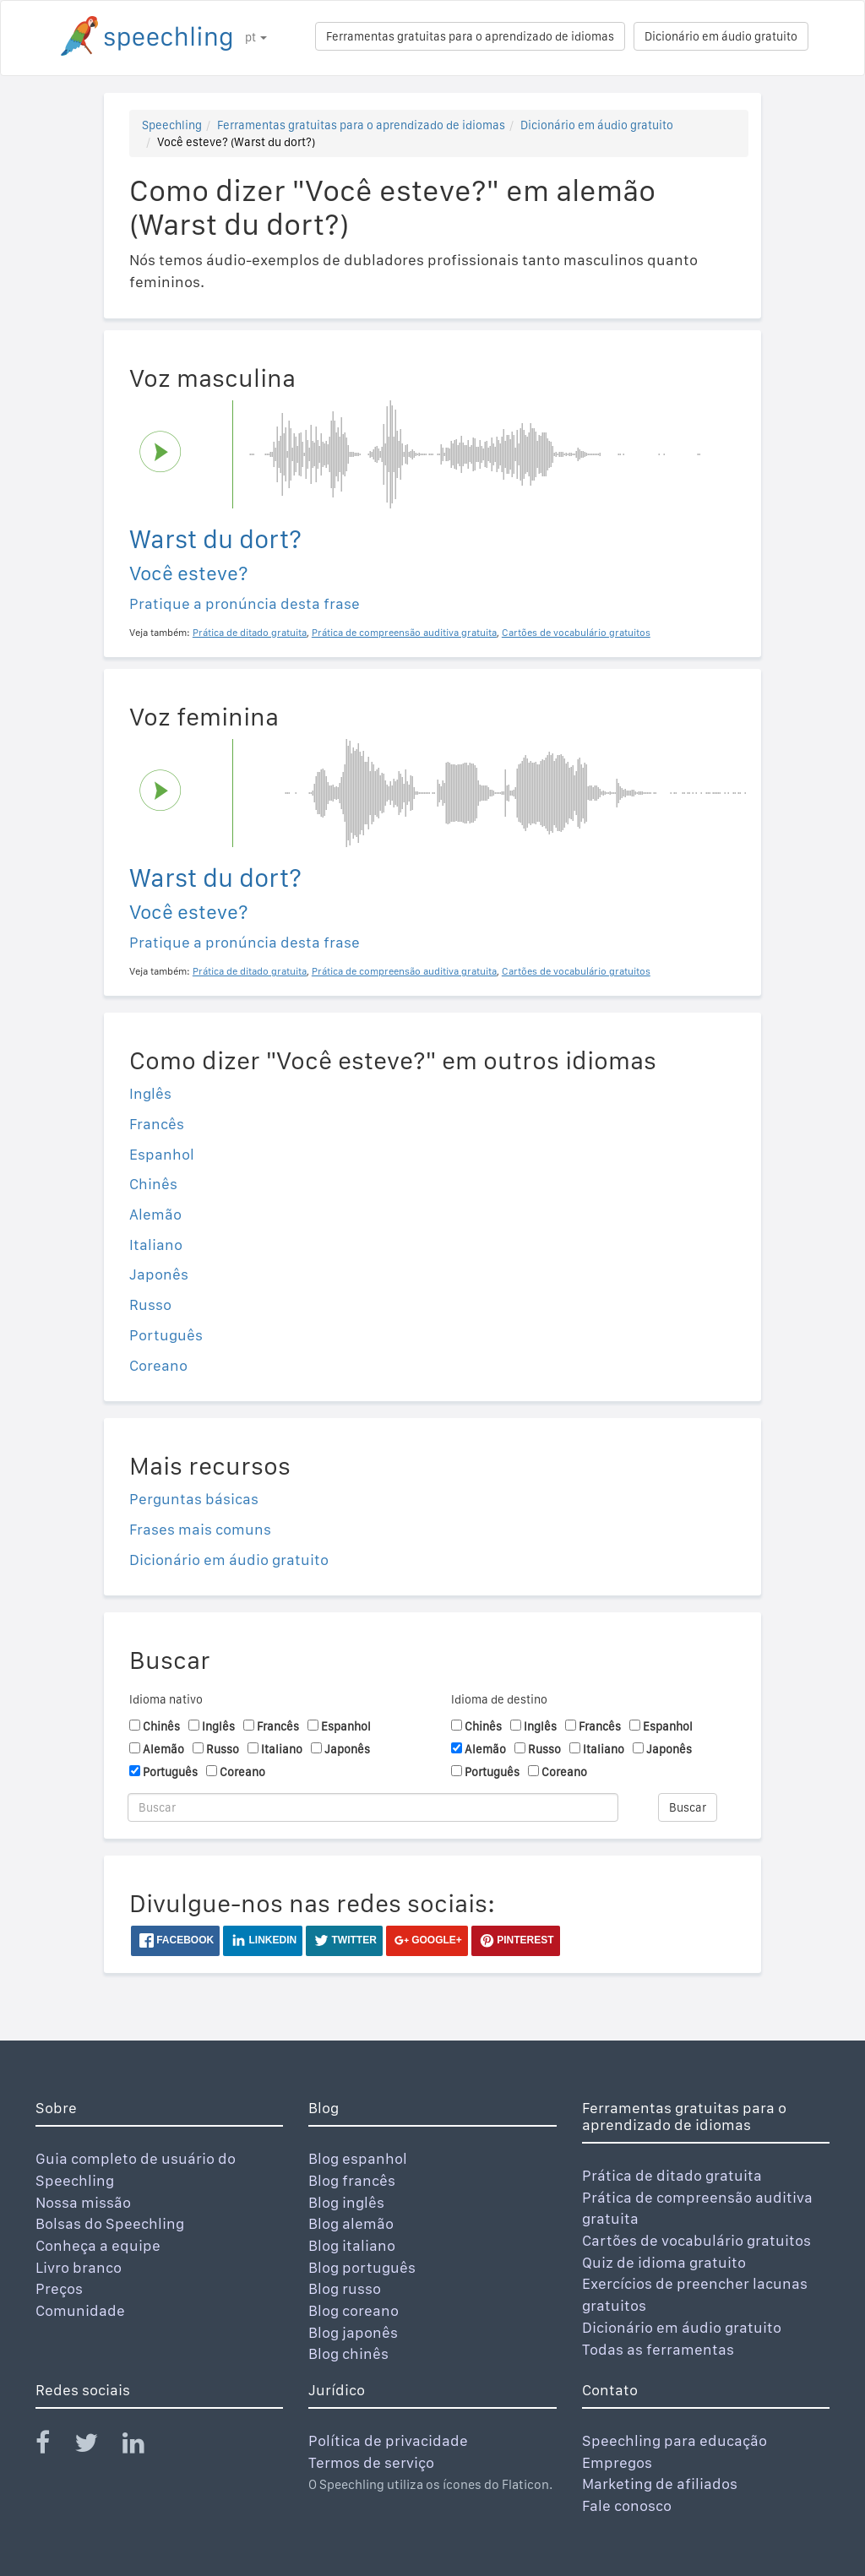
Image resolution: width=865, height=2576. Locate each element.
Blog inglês (346, 2202)
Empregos (617, 2462)
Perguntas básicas (193, 1499)
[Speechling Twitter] (96, 2446)
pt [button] (256, 37)
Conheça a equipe (97, 2245)
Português (166, 1335)
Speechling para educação (674, 2440)
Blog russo (344, 2288)
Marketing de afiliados (659, 2483)
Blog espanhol (357, 2158)
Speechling (172, 125)
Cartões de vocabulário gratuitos (696, 2240)
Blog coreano (353, 2310)
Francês (156, 1124)
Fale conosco (627, 2505)
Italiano (155, 1244)
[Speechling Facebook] (53, 2446)
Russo (150, 1304)
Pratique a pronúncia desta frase (244, 603)
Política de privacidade (388, 2440)
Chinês (153, 1184)
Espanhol (161, 1154)
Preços (59, 2288)
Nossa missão (83, 2202)
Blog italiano (351, 2245)
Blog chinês (348, 2353)
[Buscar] (373, 1807)
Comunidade (80, 2310)
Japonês (158, 1274)
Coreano (158, 1365)
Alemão (155, 1214)
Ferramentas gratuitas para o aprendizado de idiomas (470, 36)
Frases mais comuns (200, 1529)
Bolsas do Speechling (109, 2223)
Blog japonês (353, 2332)
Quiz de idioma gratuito (664, 2262)
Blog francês (351, 2180)
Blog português (362, 2267)
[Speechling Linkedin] (144, 2446)
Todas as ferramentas (658, 2349)
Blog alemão (351, 2223)
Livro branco (78, 2267)
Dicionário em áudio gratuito (721, 36)
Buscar (687, 1807)
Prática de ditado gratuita (672, 2175)
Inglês (150, 1093)
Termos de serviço (371, 2462)
